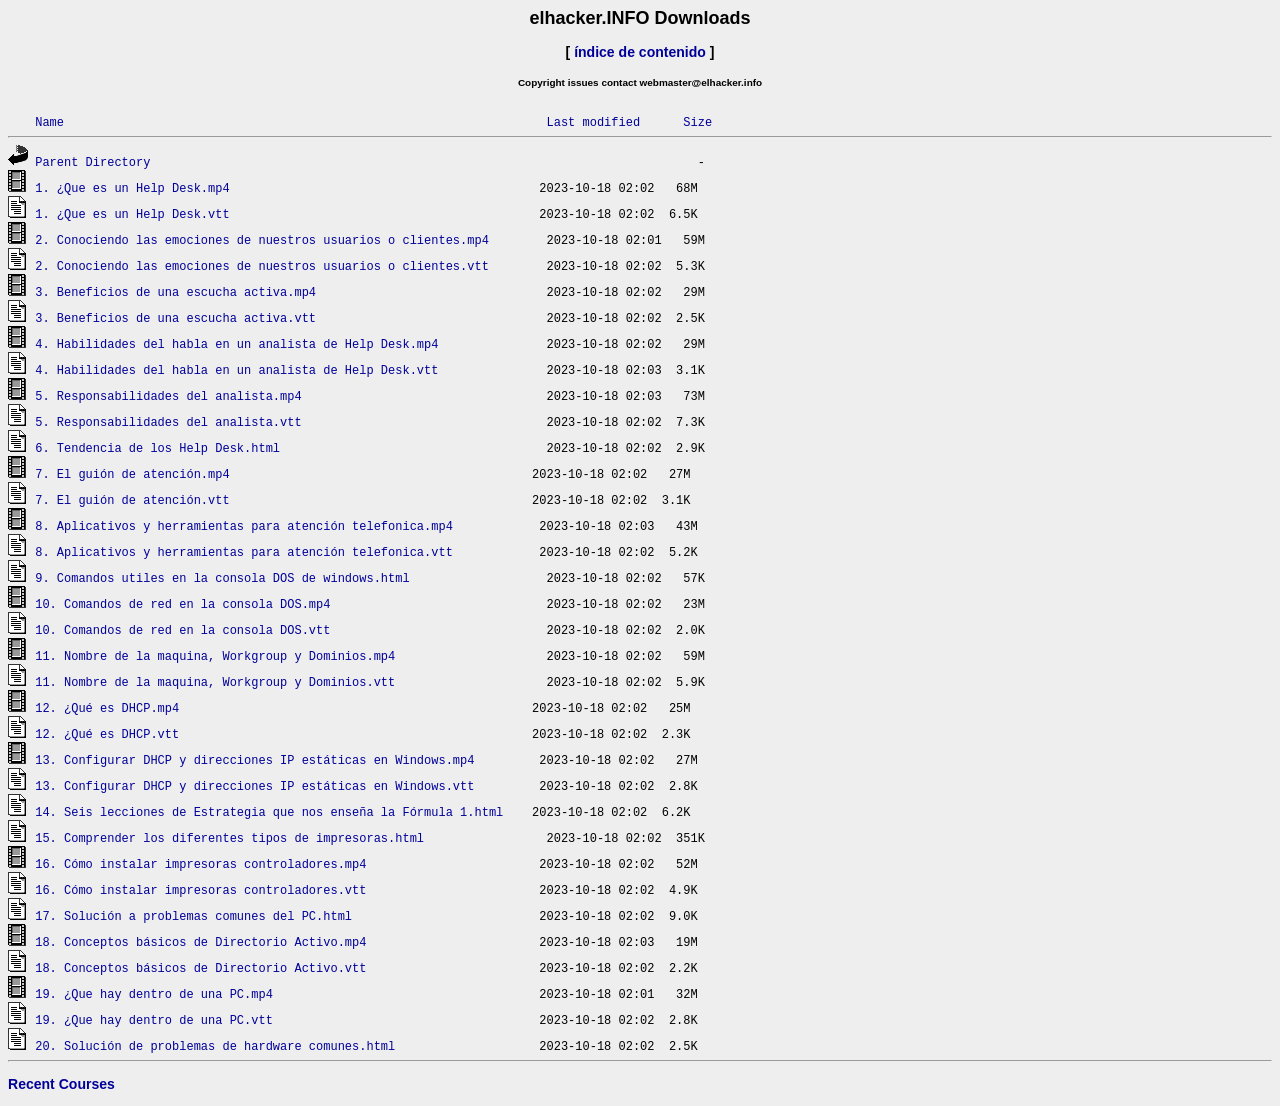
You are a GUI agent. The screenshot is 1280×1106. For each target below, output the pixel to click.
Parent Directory (92, 161)
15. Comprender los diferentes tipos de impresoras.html (229, 837)
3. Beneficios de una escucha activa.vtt (175, 317)
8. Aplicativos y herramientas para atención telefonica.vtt (244, 551)
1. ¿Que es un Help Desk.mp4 (132, 187)
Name (49, 121)
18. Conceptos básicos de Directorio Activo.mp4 (200, 941)
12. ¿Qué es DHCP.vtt (107, 733)
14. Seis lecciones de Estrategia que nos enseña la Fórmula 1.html (269, 811)
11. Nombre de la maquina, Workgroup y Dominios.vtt (215, 681)
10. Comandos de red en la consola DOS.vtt (182, 629)
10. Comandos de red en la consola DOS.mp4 (182, 603)
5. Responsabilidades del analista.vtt (168, 421)
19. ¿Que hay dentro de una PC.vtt (154, 1019)
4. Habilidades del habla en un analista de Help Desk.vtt (236, 369)
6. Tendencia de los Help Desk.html (157, 447)
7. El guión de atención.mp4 (132, 473)
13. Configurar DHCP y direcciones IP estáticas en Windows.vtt (254, 785)
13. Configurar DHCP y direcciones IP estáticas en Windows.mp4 (254, 759)
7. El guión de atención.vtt (132, 499)
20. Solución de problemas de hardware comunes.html (215, 1045)
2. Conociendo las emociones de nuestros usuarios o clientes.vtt (262, 265)
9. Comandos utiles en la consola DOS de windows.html (222, 577)
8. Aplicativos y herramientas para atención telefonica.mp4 (244, 525)
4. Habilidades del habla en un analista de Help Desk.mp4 (236, 343)
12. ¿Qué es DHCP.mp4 (107, 707)
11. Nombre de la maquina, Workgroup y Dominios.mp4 (215, 655)
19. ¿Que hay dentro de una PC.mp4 (154, 993)
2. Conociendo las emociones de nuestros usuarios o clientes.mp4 (262, 239)
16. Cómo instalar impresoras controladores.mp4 (200, 863)
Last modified (593, 121)
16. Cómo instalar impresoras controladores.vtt (200, 889)
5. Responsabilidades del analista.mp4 (168, 395)
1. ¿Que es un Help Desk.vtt (132, 213)
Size (697, 121)
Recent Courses (61, 1084)
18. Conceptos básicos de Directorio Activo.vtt (200, 967)
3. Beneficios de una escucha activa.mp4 (175, 291)
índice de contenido (640, 52)
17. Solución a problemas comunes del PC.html (193, 915)
